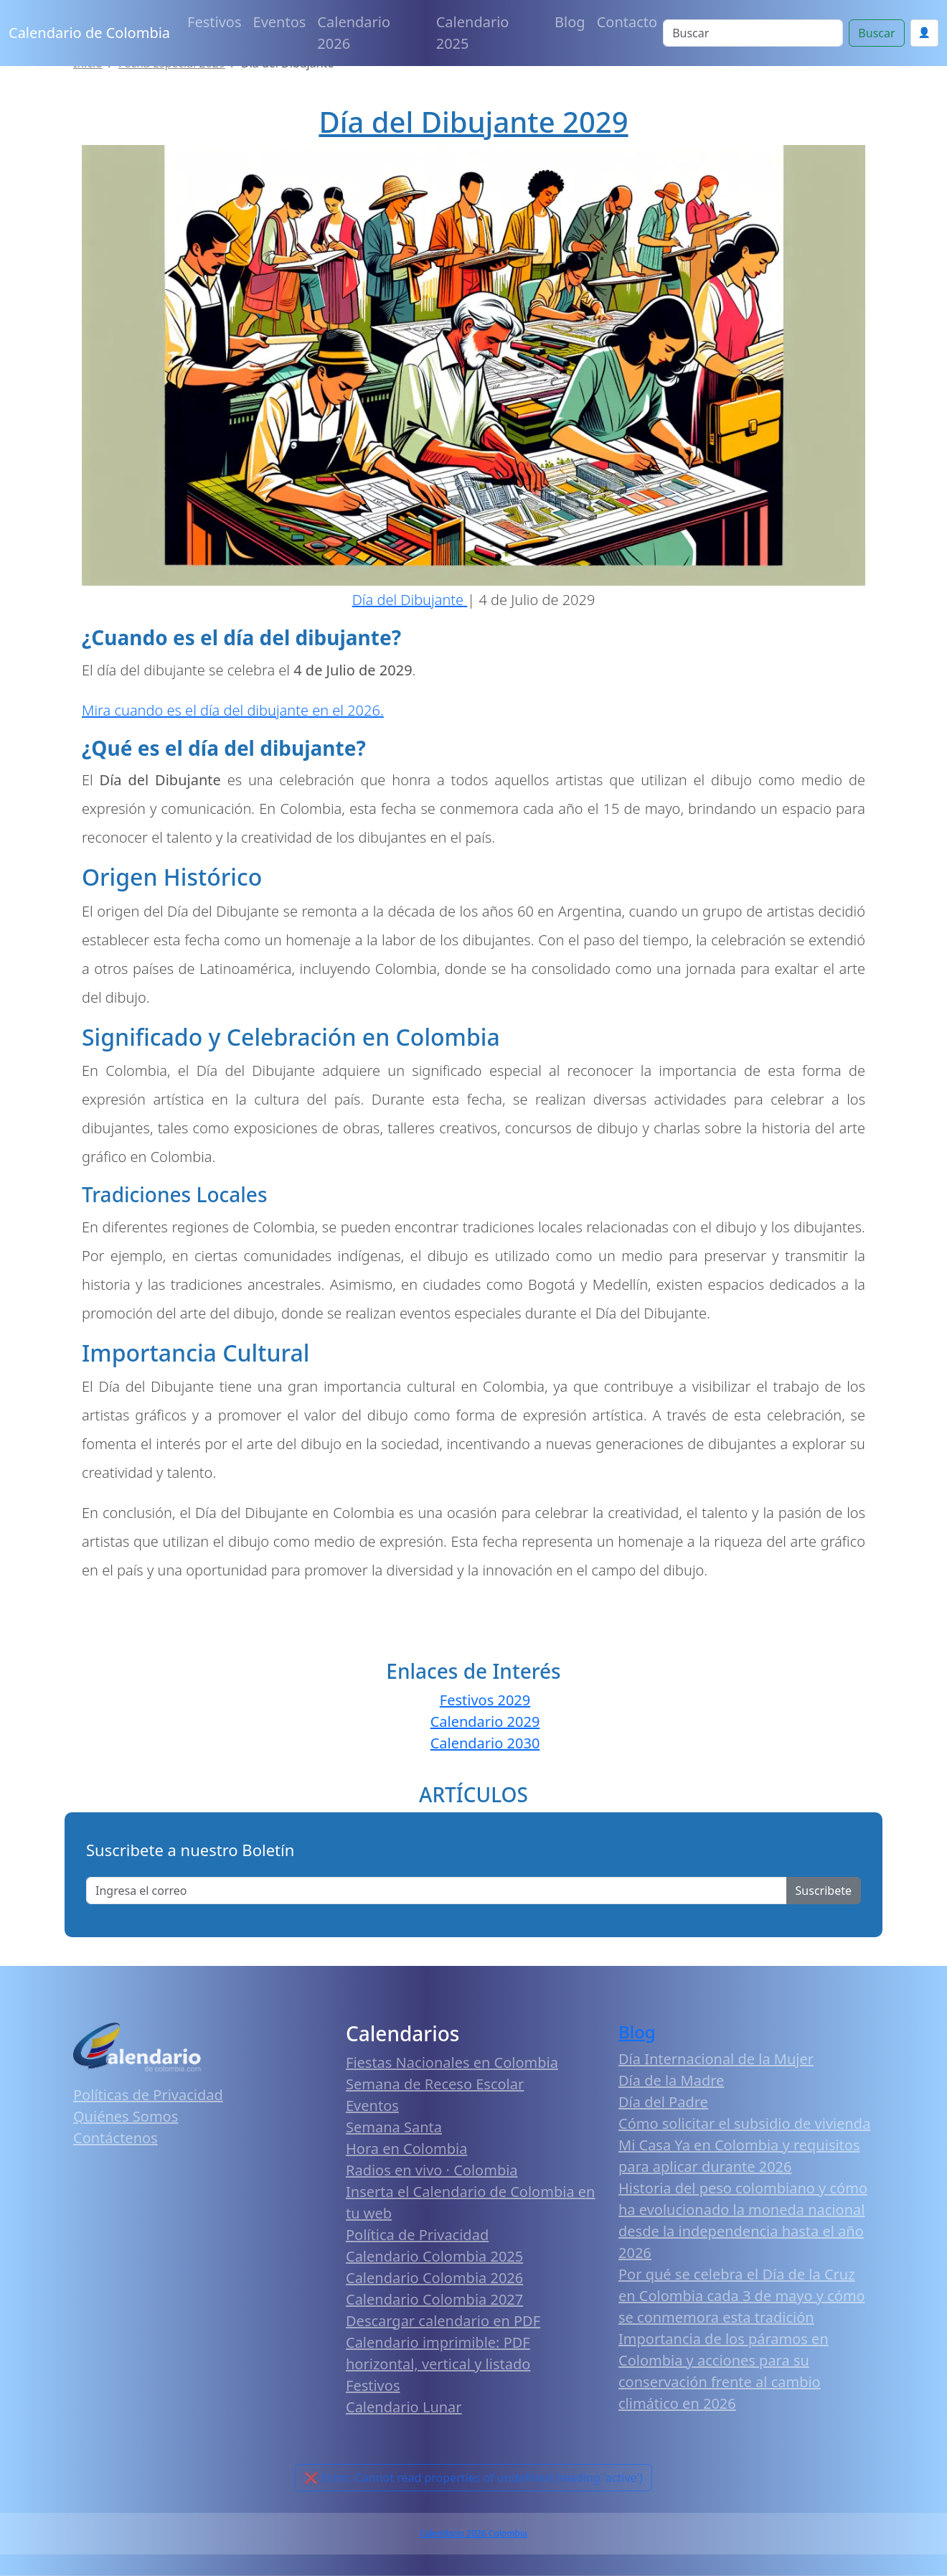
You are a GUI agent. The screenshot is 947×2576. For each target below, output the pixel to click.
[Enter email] (436, 1890)
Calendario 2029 (485, 1721)
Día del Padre (663, 2102)
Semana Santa (394, 2127)
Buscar (876, 33)
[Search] (753, 33)
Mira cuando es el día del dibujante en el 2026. (233, 710)
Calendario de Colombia (89, 32)
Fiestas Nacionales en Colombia (452, 2062)
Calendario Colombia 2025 (434, 2256)
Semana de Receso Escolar (435, 2084)
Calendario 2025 (472, 32)
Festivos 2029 (485, 1700)
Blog (570, 22)
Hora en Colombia (406, 2148)
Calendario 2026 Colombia (473, 2533)
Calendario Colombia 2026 (434, 2277)
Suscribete (824, 1890)
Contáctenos (115, 2138)
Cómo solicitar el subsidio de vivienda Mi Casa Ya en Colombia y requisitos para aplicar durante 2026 (744, 2145)
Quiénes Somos (125, 2116)
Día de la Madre (671, 2080)
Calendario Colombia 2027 (434, 2299)
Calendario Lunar (404, 2407)
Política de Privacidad (417, 2234)
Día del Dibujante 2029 (473, 121)
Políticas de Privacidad (148, 2094)
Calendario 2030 (485, 1743)
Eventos (279, 22)
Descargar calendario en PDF (443, 2321)
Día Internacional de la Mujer (716, 2059)
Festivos (214, 22)
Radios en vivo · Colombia (432, 2170)
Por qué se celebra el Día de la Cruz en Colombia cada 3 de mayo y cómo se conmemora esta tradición (741, 2295)
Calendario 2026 (353, 32)
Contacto (627, 22)
